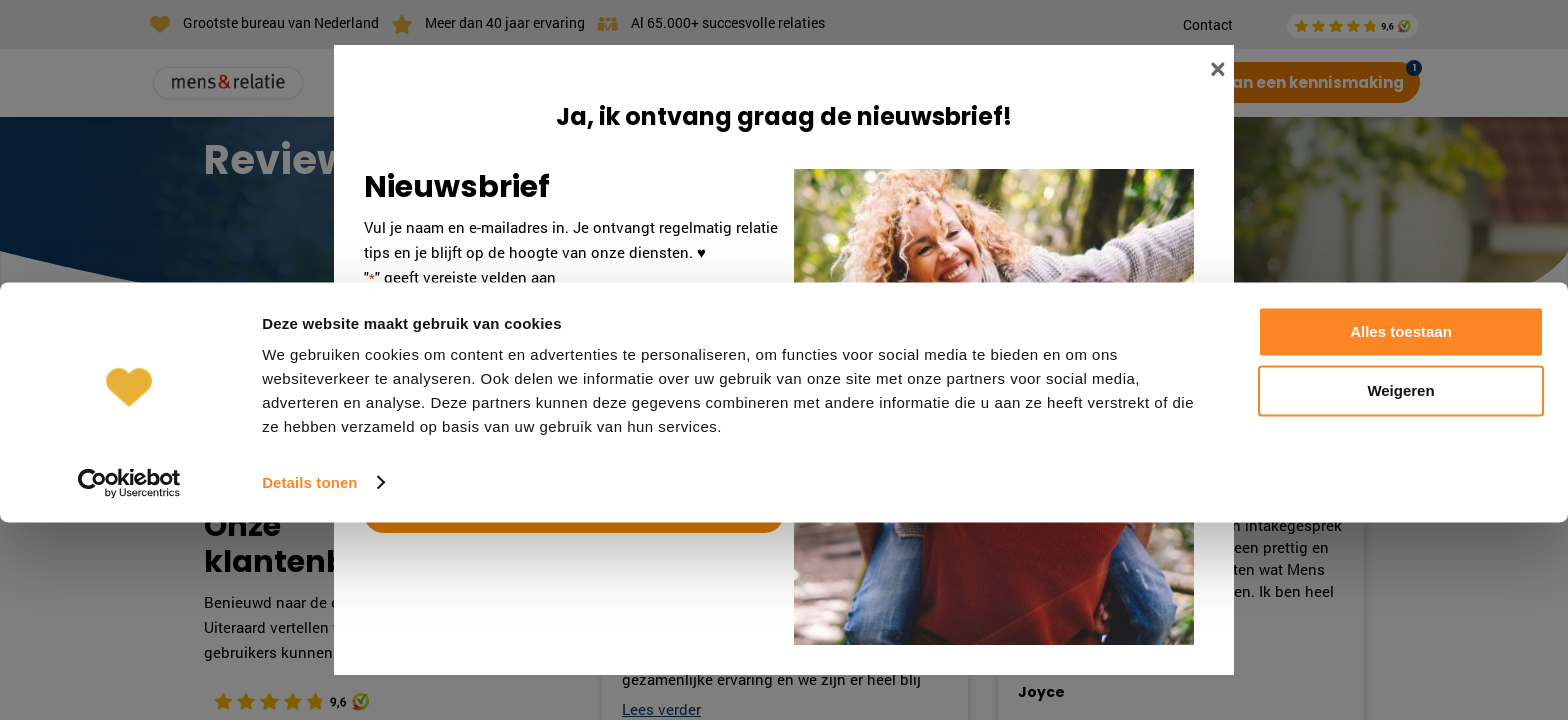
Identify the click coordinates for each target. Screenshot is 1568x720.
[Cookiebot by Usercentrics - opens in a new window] (129, 681)
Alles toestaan (1401, 530)
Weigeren (1400, 588)
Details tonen (309, 680)
